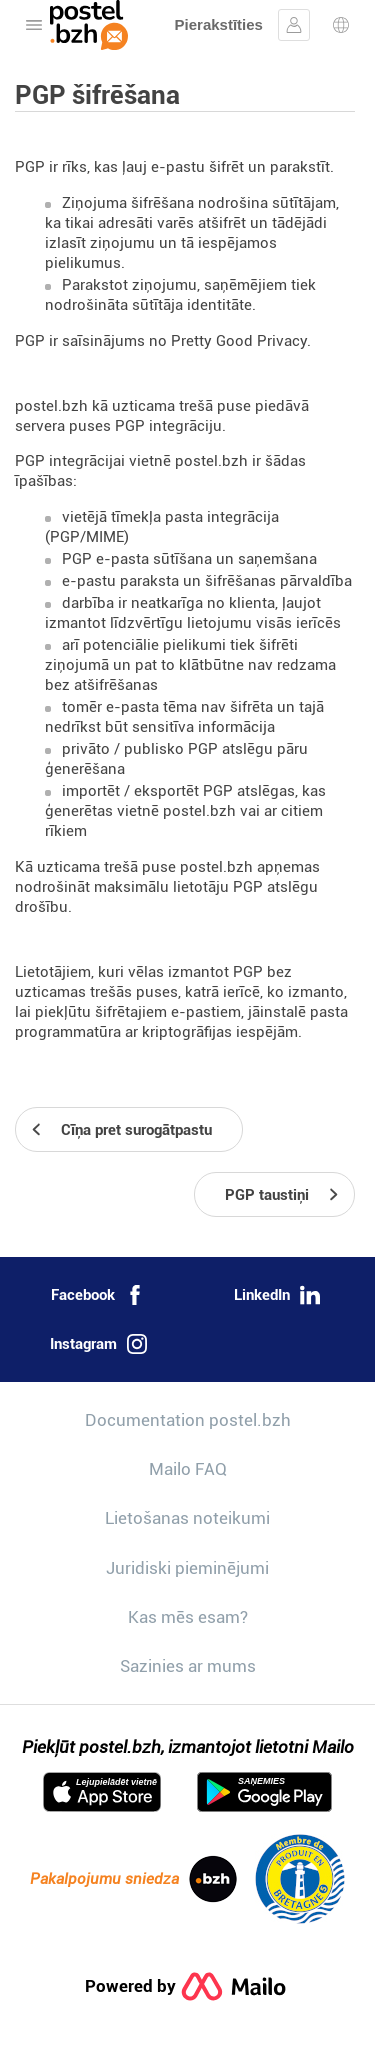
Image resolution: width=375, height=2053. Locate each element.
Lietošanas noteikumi (187, 1518)
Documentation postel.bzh (188, 1420)
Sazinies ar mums (188, 1666)
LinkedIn (277, 1295)
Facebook (98, 1295)
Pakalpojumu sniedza (133, 1879)
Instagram (98, 1344)
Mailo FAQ (188, 1469)
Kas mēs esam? (188, 1617)
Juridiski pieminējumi (187, 1568)
